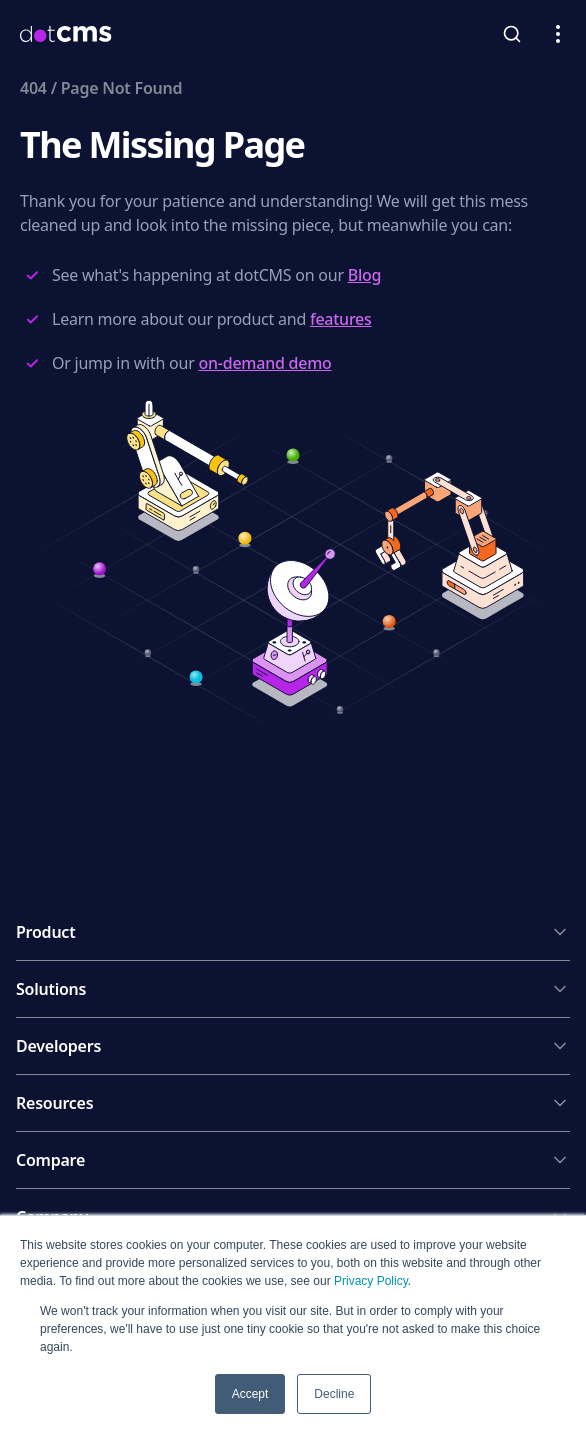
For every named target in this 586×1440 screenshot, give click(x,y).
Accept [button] (250, 1394)
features (341, 319)
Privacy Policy (371, 1281)
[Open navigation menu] (558, 34)
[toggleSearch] (512, 34)
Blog (365, 275)
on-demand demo (264, 363)
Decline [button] (334, 1394)
